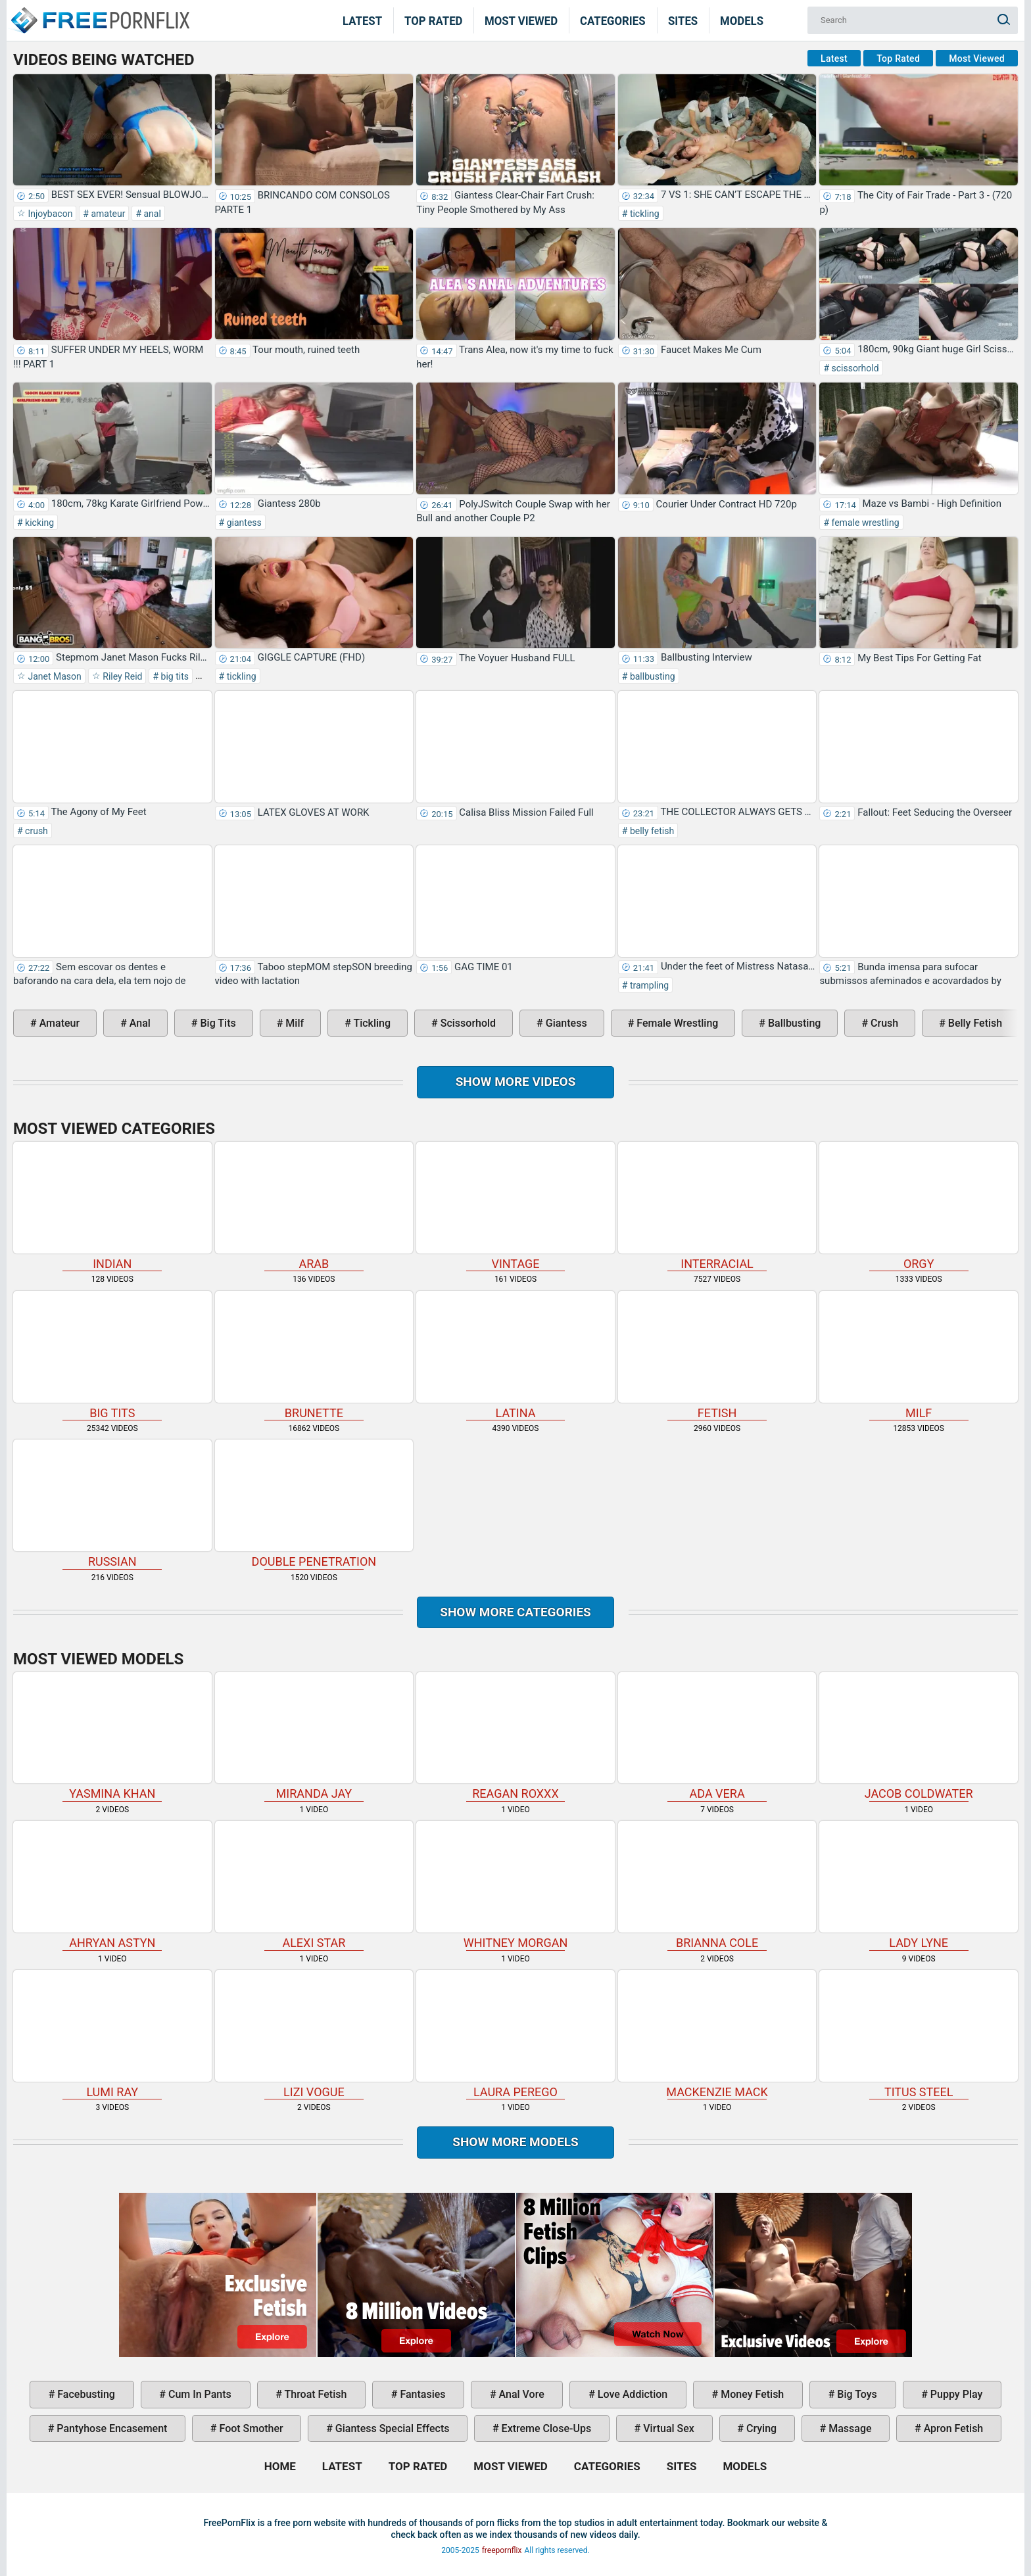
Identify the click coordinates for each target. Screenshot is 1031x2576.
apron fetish (952, 2428)
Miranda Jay (314, 1736)
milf (293, 1023)
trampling (648, 985)
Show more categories (515, 1612)
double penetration (314, 1504)
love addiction (631, 2394)
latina (515, 1355)
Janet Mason (54, 676)
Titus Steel (918, 2034)
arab (314, 1206)
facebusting (85, 2394)
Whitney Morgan (515, 1885)
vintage (515, 1206)
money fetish (751, 2394)
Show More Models (515, 2141)
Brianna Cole (717, 1885)
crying (760, 2428)
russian (112, 1504)
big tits (173, 676)
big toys (855, 2394)
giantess (243, 522)
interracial (717, 1206)
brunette (314, 1355)
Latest (362, 20)
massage (848, 2428)
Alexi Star (314, 1885)
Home (99, 11)
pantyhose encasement (110, 2428)
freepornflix (502, 2550)
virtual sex (667, 2428)
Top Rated (433, 20)
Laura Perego (515, 2034)
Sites (683, 20)
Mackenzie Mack (717, 2034)
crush (35, 831)
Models (741, 20)
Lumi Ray (112, 2034)
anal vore (520, 2394)
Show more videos (516, 1081)
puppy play (955, 2394)
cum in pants (198, 2394)
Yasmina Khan (112, 1736)
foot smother (250, 2428)
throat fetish (314, 2394)
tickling (643, 213)
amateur (107, 213)
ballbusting (651, 676)
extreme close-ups (545, 2428)
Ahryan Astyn (112, 1885)
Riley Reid (122, 676)
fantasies (421, 2394)
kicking (38, 522)
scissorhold (854, 368)
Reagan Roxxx (515, 1736)
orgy (918, 1206)
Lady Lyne (918, 1885)
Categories (613, 20)
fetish (717, 1355)
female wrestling (864, 522)
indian (112, 1206)
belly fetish (650, 831)
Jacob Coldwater (918, 1736)
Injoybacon (49, 213)
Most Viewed (521, 20)
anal (151, 213)
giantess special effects (391, 2428)
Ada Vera (717, 1736)
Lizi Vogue (314, 2034)
